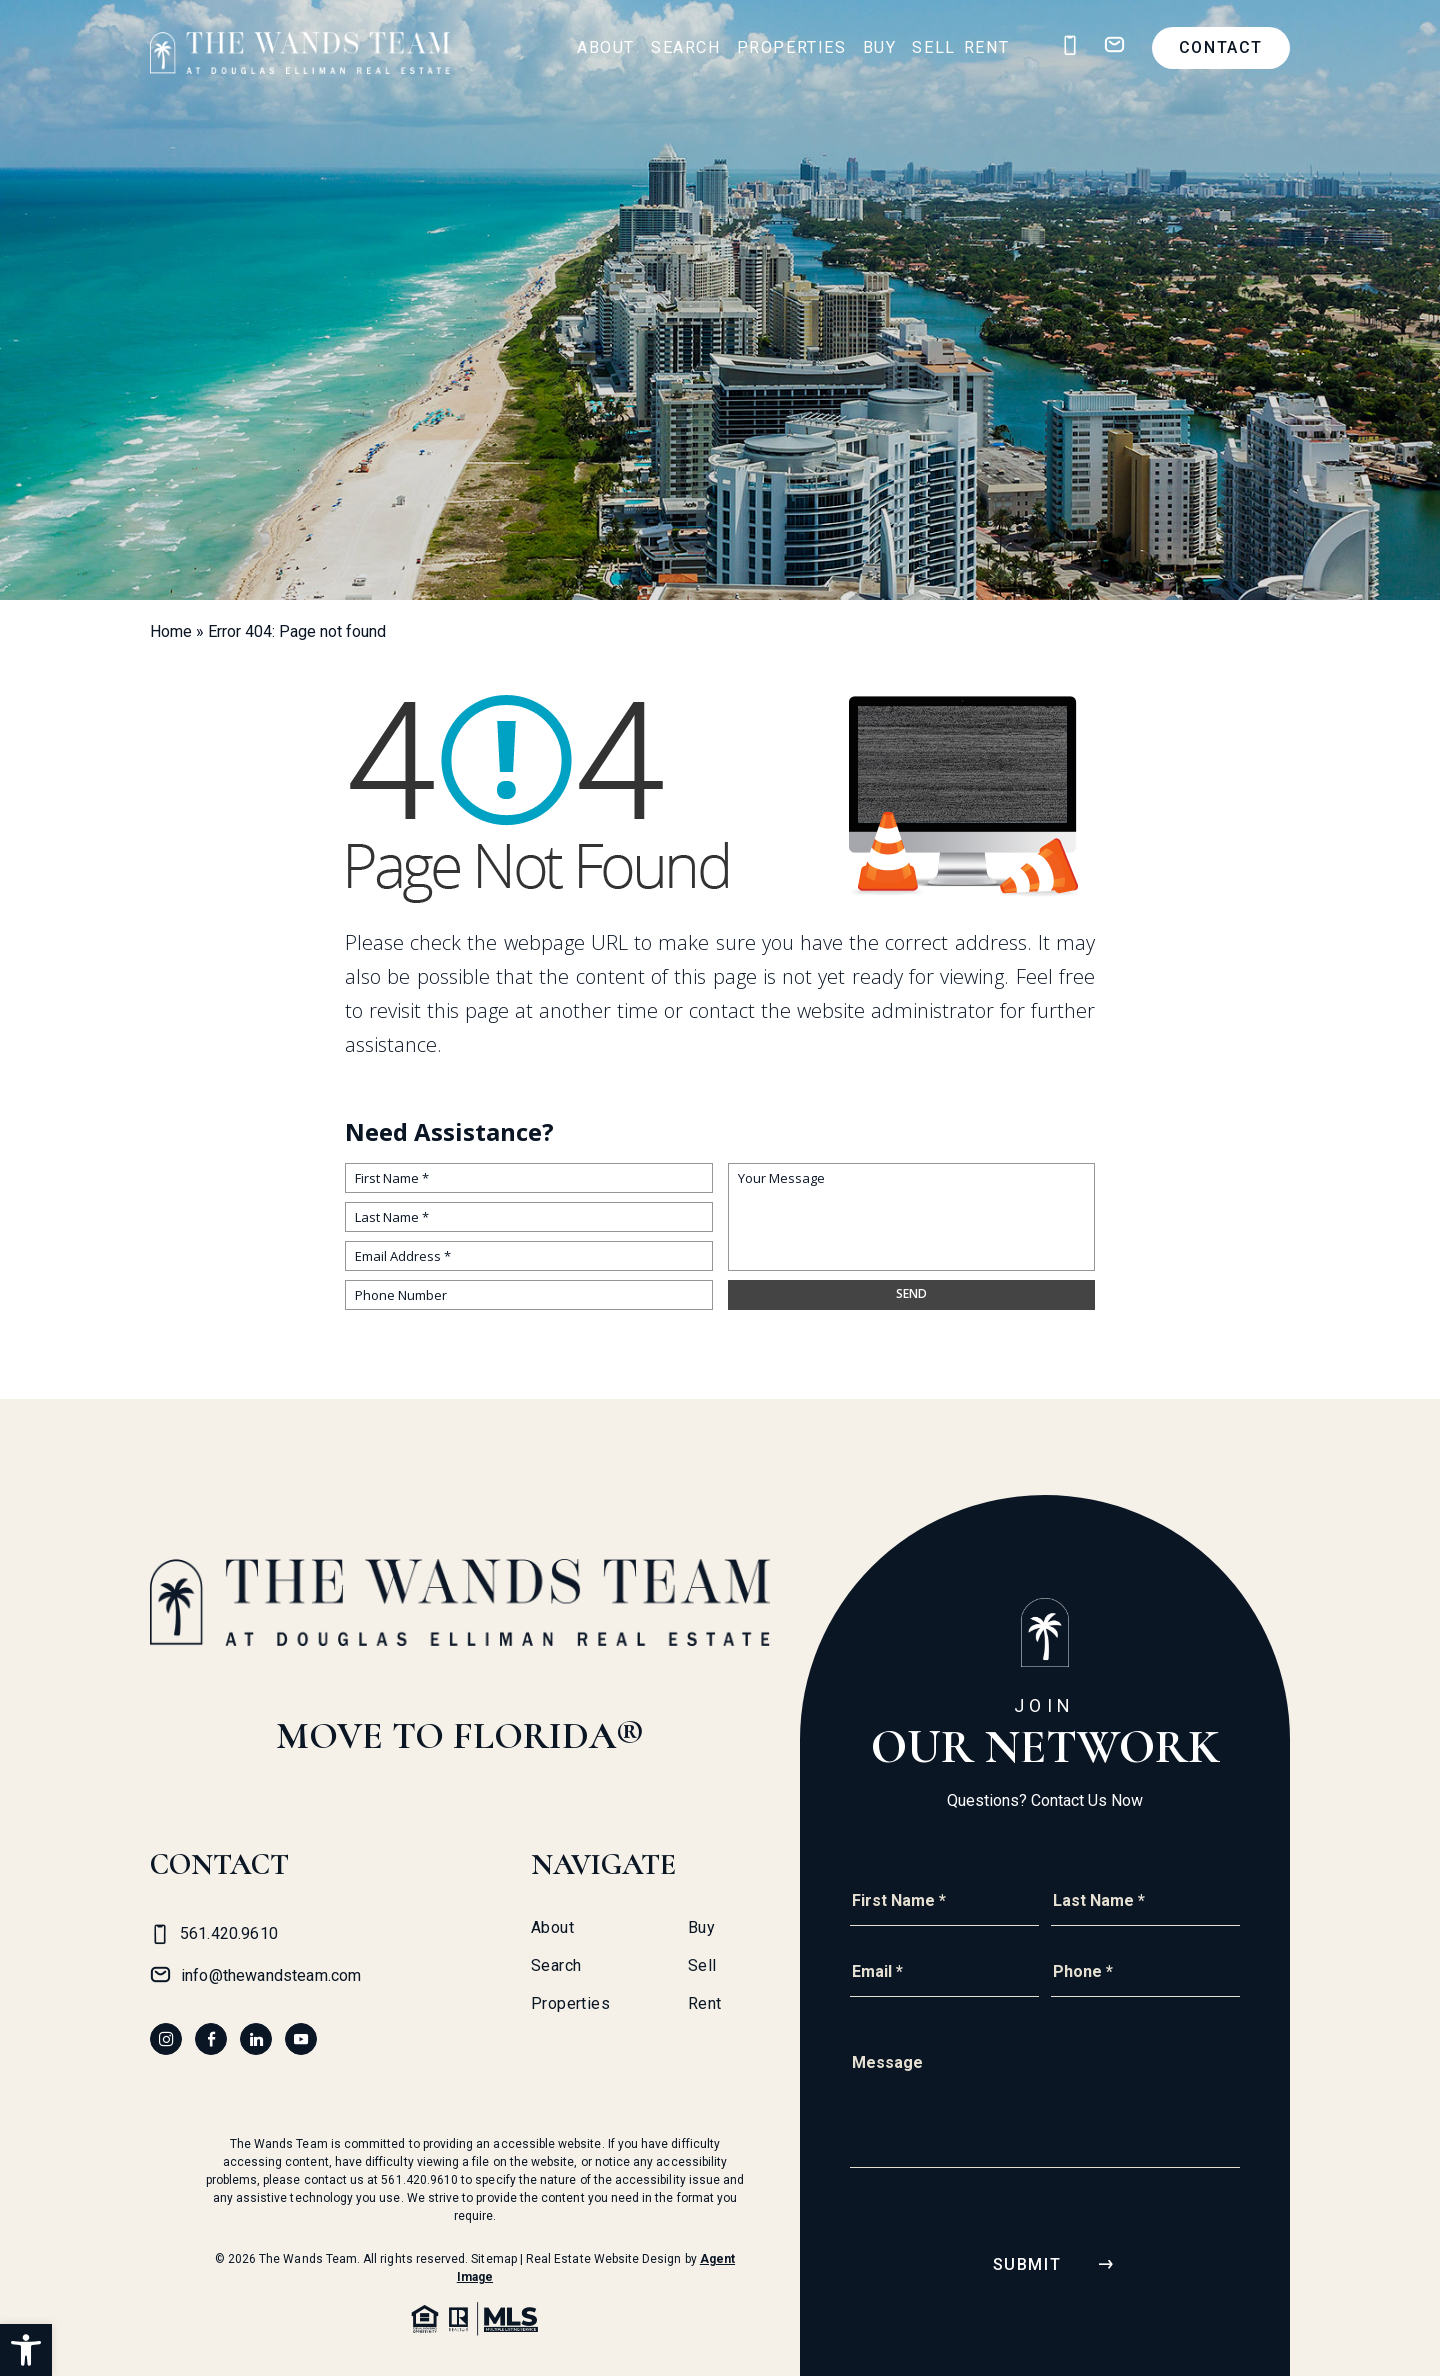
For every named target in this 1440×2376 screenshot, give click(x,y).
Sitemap (493, 2259)
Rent (986, 47)
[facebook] (211, 2039)
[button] (26, 2350)
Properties (792, 47)
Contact (1221, 47)
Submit (1027, 2264)
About (606, 47)
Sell (933, 47)
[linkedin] (256, 2039)
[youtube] (301, 2039)
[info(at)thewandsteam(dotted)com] (1114, 45)
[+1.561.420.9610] (1070, 45)
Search (686, 47)
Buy (880, 47)
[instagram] (166, 2039)
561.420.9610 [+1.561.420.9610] (419, 2180)
